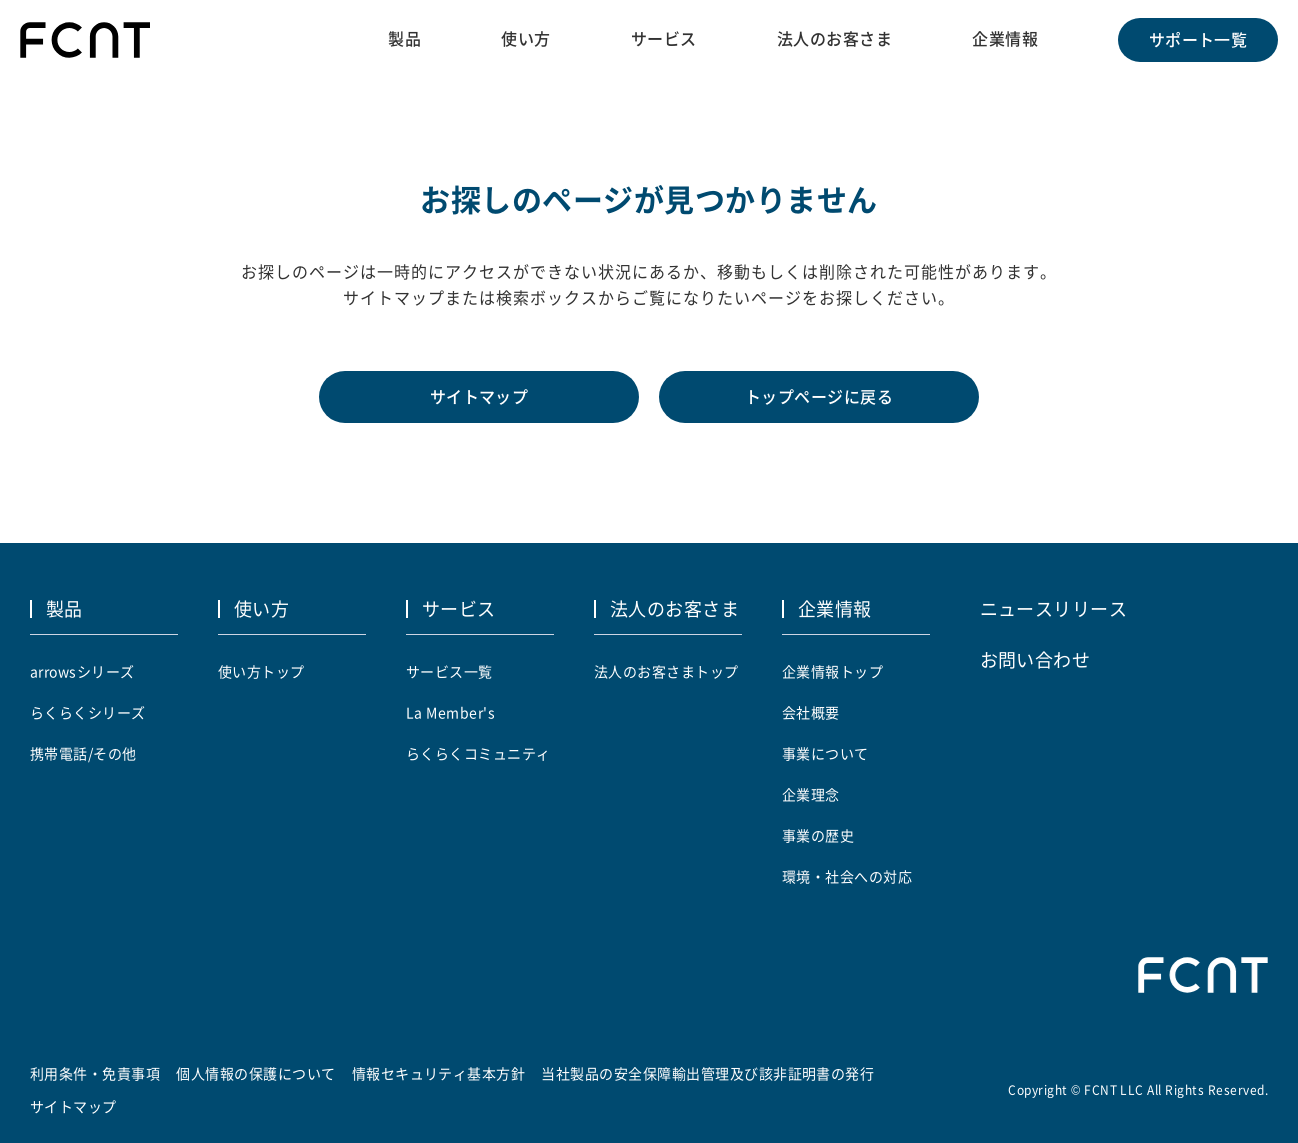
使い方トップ (261, 671)
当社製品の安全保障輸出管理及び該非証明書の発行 (707, 1073)
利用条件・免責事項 (95, 1073)
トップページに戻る (819, 397)
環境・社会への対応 (847, 876)
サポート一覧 (1198, 40)
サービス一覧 (449, 671)
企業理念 (811, 794)
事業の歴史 (818, 835)
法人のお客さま (834, 39)
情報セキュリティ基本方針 (439, 1073)
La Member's (450, 712)
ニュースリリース (1054, 608)
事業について (825, 753)
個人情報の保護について (255, 1073)
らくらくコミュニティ (478, 753)
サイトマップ (479, 397)
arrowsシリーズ (82, 671)
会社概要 (811, 712)
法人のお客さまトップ (666, 671)
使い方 (525, 39)
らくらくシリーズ (88, 712)
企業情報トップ (832, 671)
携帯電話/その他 (83, 753)
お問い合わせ (1035, 659)
